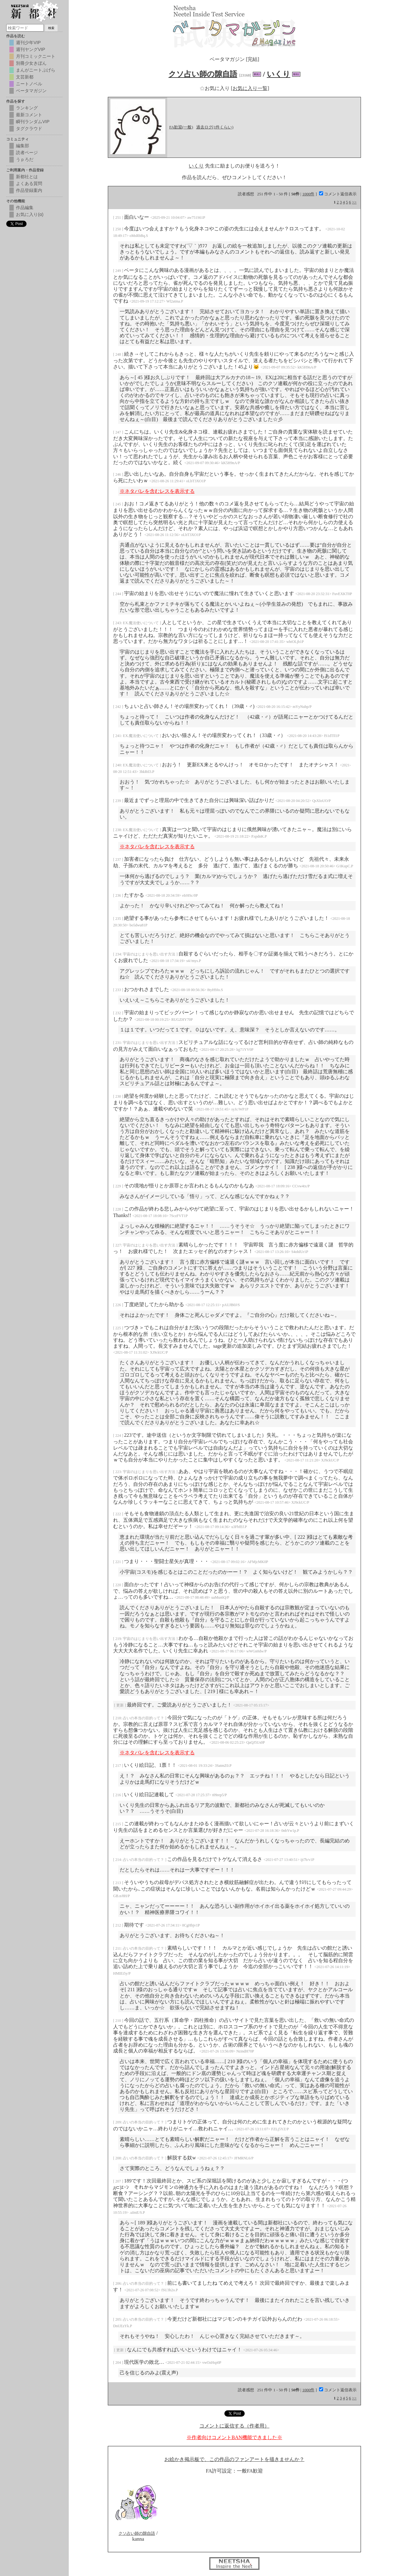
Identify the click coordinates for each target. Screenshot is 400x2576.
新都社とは (27, 176)
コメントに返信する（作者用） (234, 2425)
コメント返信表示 (338, 194)
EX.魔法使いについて (141, 623)
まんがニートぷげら (35, 70)
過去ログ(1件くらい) (214, 127)
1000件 (308, 194)
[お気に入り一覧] (250, 88)
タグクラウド (29, 128)
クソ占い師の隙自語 (202, 74)
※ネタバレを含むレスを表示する (157, 491)
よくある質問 (29, 183)
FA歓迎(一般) (181, 127)
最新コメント (29, 114)
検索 (51, 28)
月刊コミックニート (35, 56)
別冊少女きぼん (31, 63)
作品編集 (24, 207)
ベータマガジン (31, 90)
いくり (278, 74)
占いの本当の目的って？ (144, 1718)
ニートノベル (29, 83)
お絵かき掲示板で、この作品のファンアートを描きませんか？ (234, 2459)
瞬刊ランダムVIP (32, 121)
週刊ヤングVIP (30, 49)
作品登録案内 (29, 190)
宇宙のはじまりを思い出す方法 (149, 954)
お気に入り (215, 88)
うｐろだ (24, 159)
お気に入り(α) (29, 214)
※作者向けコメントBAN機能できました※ (234, 2437)
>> (354, 202)
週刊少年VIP (28, 42)
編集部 (22, 145)
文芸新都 (24, 76)
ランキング (27, 107)
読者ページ (27, 152)
